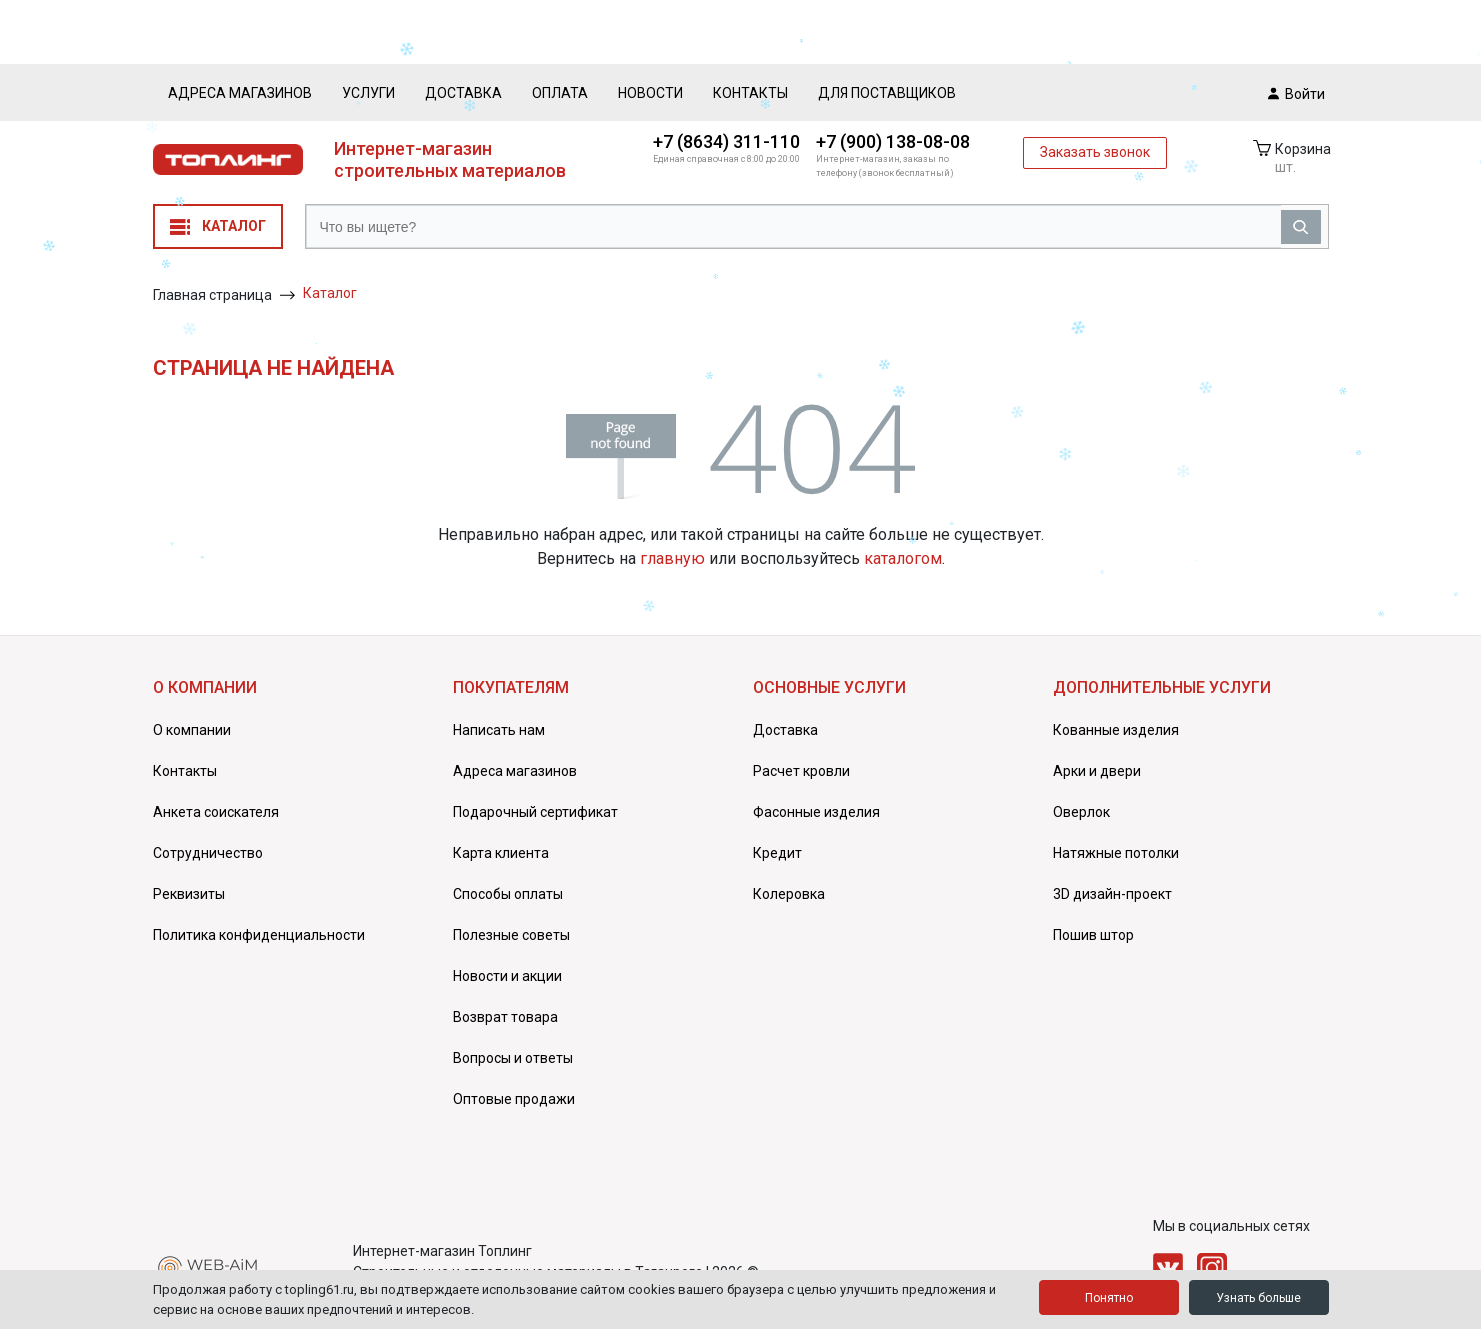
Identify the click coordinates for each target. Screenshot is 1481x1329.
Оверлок (1081, 812)
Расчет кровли (801, 771)
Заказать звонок (1095, 152)
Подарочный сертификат (535, 812)
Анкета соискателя (216, 812)
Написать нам (499, 730)
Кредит (777, 853)
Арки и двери (1097, 771)
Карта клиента (501, 853)
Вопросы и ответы (513, 1058)
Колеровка (789, 894)
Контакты (750, 93)
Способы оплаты (508, 894)
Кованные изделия (1116, 730)
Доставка (463, 93)
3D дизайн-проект (1112, 894)
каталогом (903, 558)
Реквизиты (189, 894)
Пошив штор (1093, 935)
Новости (650, 93)
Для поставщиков (887, 93)
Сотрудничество (208, 853)
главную (672, 558)
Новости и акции (507, 976)
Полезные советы (511, 935)
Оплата (560, 93)
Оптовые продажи (514, 1099)
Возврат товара (505, 1017)
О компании (192, 730)
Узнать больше (1258, 1298)
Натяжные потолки (1116, 853)
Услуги (368, 93)
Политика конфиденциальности (259, 935)
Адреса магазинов (240, 93)
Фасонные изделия (816, 812)
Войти (1296, 93)
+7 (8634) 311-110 (726, 141)
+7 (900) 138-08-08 (893, 141)
